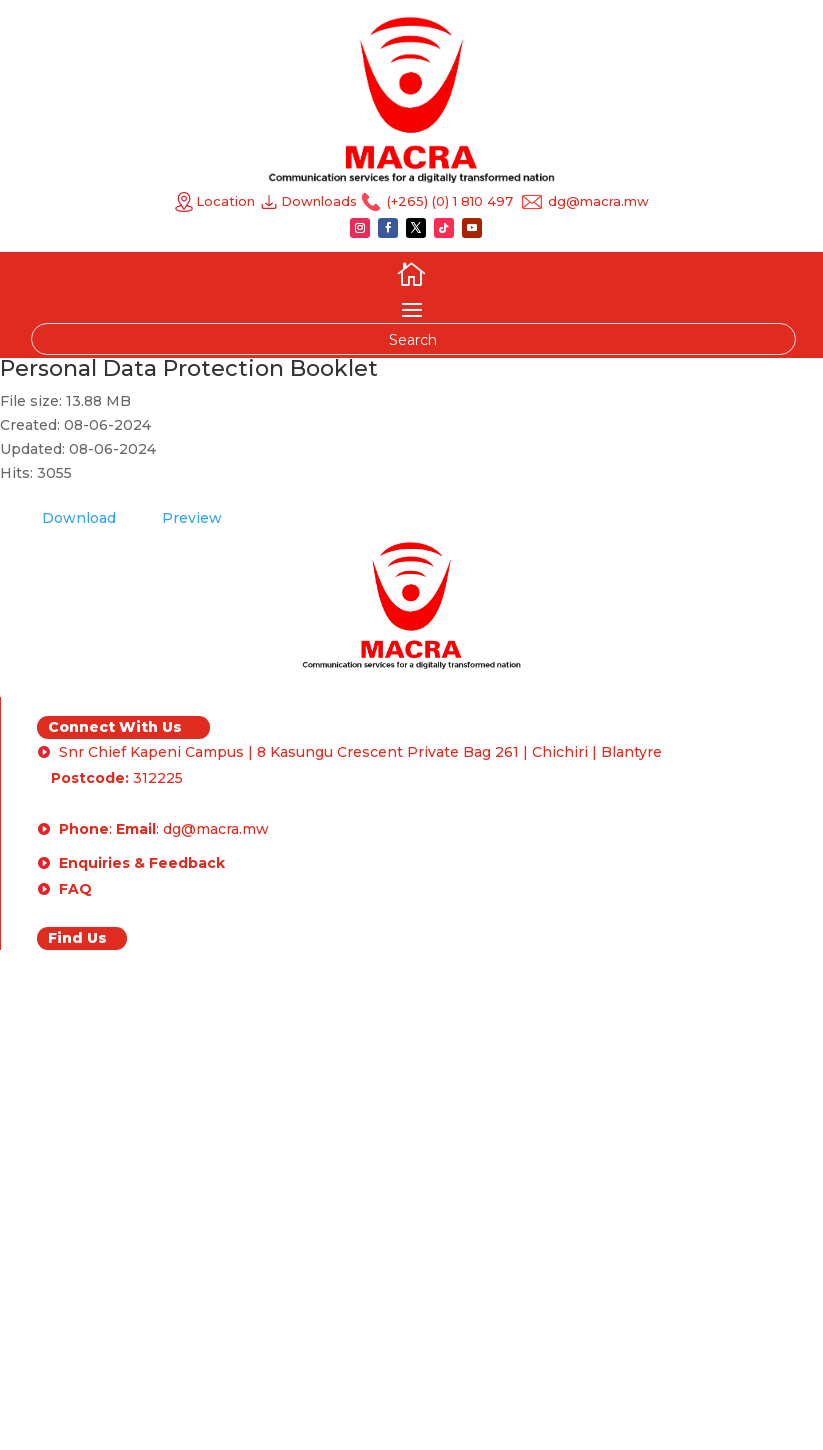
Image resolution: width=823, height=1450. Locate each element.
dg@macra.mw (596, 201)
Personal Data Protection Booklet (189, 368)
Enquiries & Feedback (142, 863)
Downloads (321, 201)
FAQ (75, 889)
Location (214, 201)
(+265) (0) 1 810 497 (448, 201)
